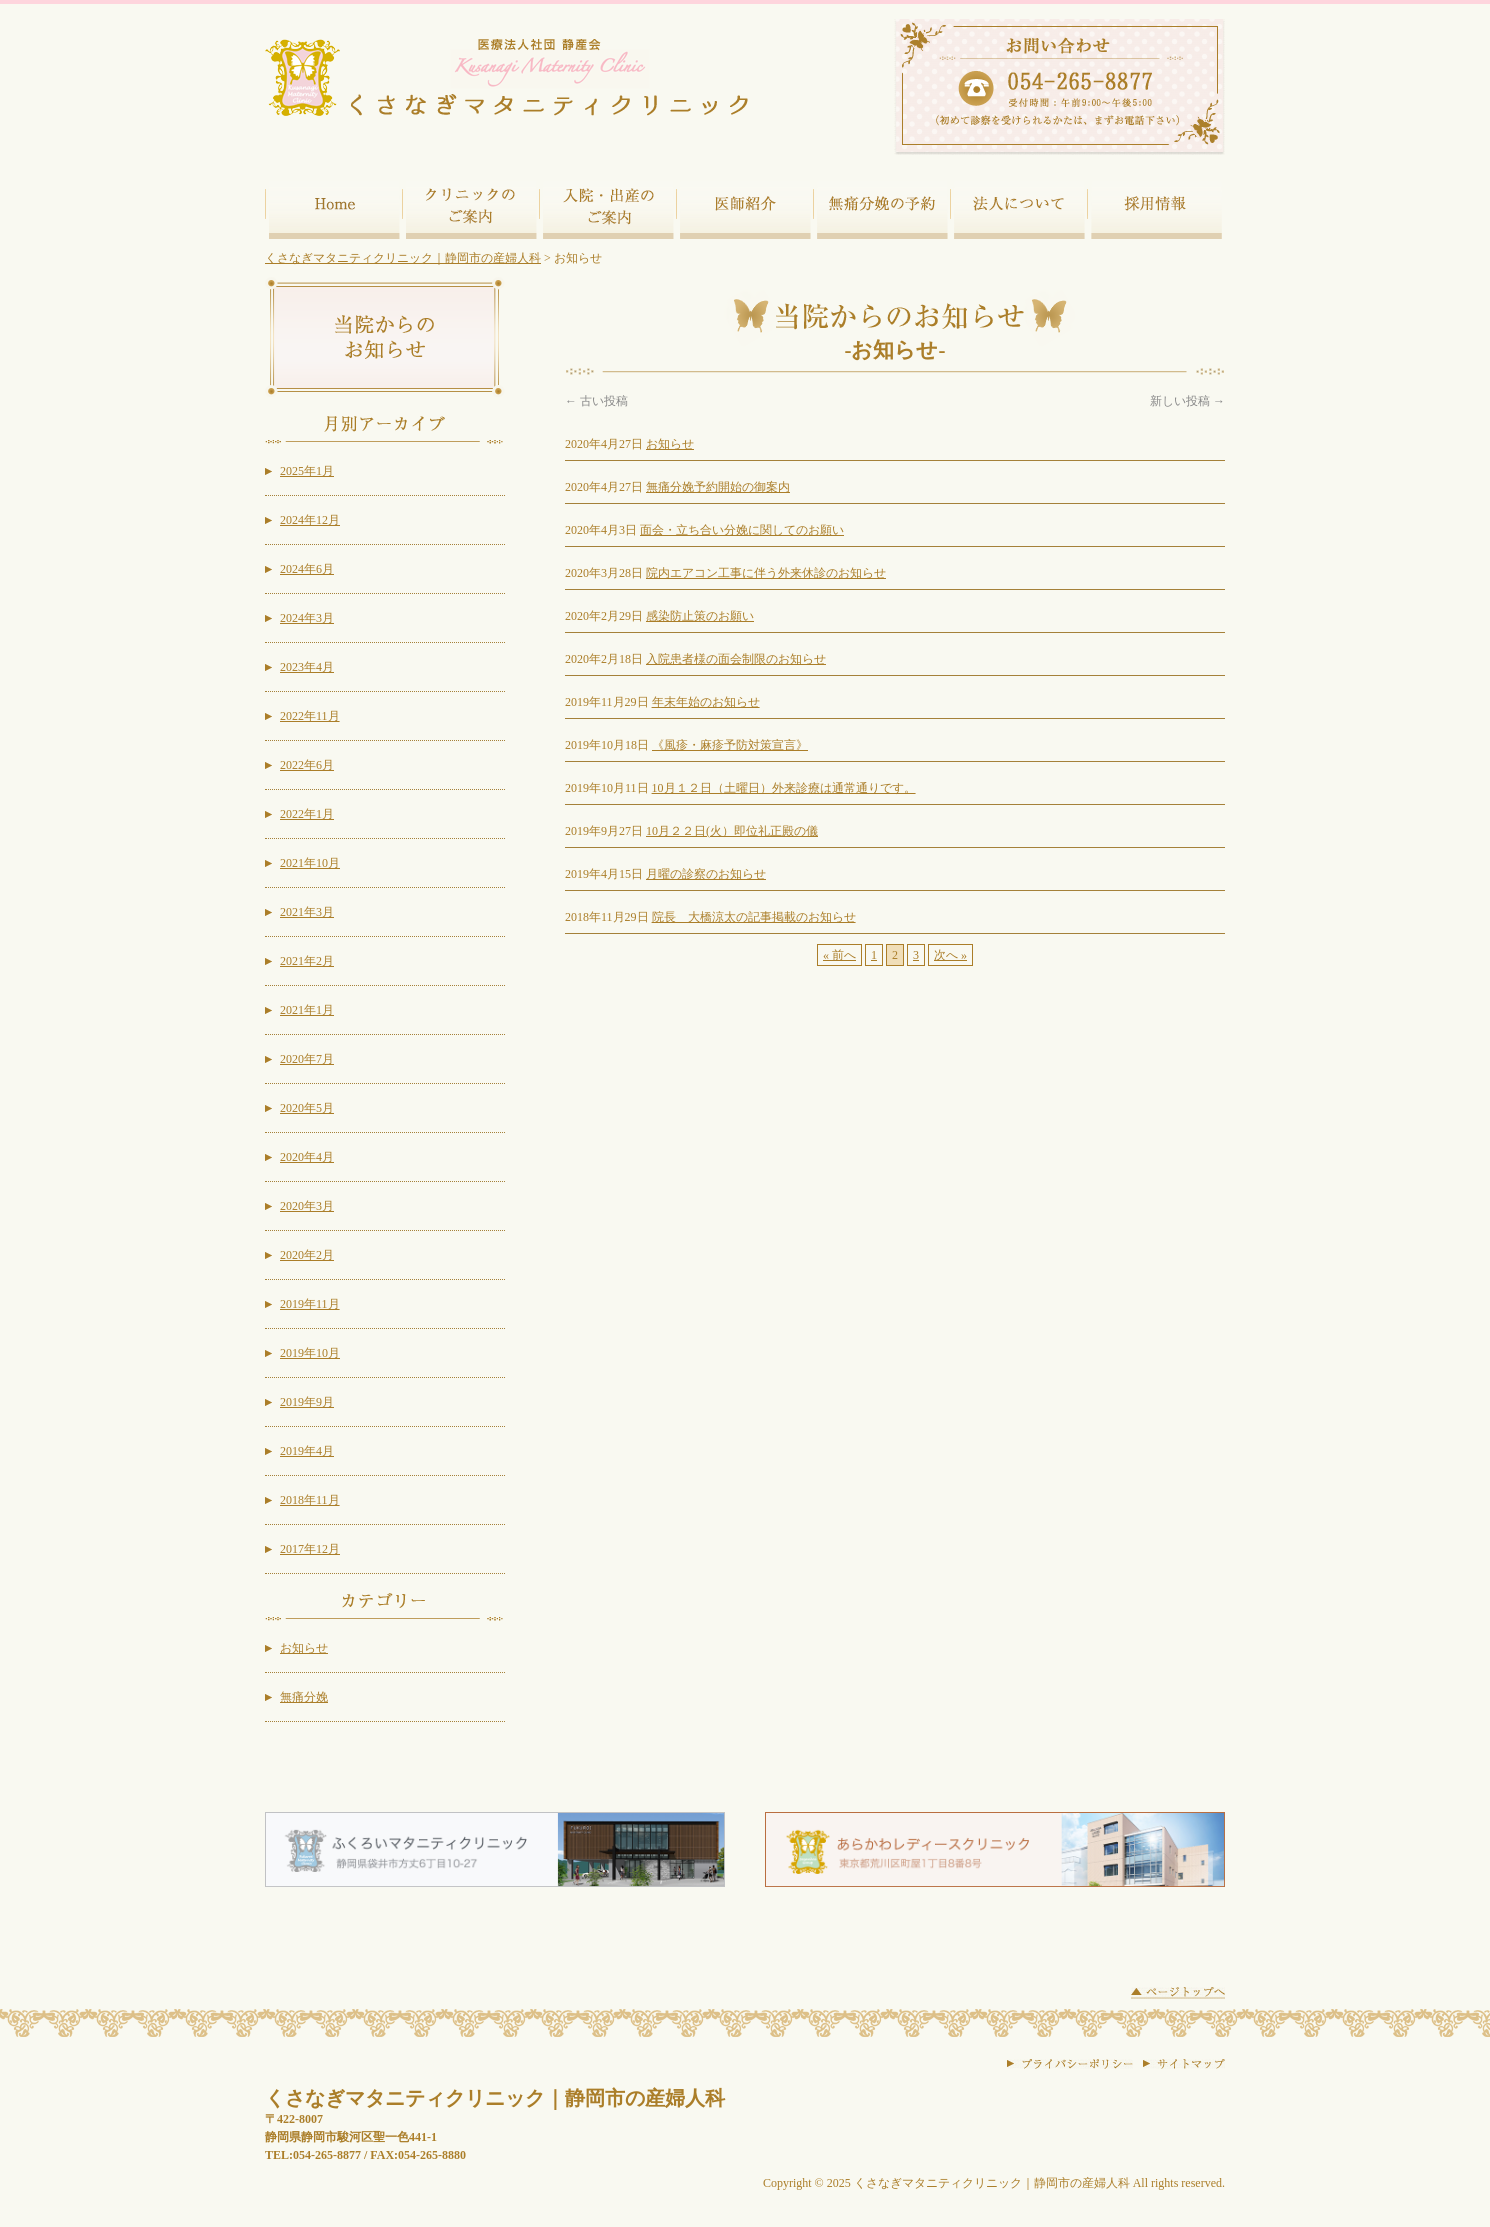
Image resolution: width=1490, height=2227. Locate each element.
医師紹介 (744, 206)
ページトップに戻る (1178, 1993)
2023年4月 (307, 667)
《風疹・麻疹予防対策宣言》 (730, 745)
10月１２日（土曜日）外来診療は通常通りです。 (784, 788)
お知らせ (670, 444)
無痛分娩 (304, 1697)
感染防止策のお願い (700, 616)
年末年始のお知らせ (706, 702)
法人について (1018, 206)
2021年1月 (307, 1010)
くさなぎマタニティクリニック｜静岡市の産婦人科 (403, 258)
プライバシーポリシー (1070, 2064)
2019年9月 (307, 1402)
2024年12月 (310, 520)
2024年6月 (307, 569)
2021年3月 (307, 912)
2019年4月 (307, 1451)
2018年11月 (310, 1500)
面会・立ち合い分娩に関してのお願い (742, 530)
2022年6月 (307, 765)
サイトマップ (1184, 2064)
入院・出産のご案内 (607, 206)
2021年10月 (310, 863)
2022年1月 (307, 814)
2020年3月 (307, 1206)
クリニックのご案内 (470, 206)
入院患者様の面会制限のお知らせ (736, 659)
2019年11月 (310, 1304)
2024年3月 (307, 618)
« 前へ (839, 955)
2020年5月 (307, 1108)
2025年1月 (307, 471)
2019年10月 (310, 1353)
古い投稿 (596, 401)
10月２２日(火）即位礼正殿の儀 (732, 831)
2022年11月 (310, 716)
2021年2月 (307, 961)
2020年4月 (307, 1157)
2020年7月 (307, 1059)
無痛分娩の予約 (881, 206)
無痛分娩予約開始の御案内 (718, 487)
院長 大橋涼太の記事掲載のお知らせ (754, 917)
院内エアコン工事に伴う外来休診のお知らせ (766, 573)
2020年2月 (307, 1255)
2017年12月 (310, 1549)
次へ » (950, 955)
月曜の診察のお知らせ (706, 874)
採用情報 (1155, 206)
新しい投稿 (1187, 401)
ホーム (333, 206)
